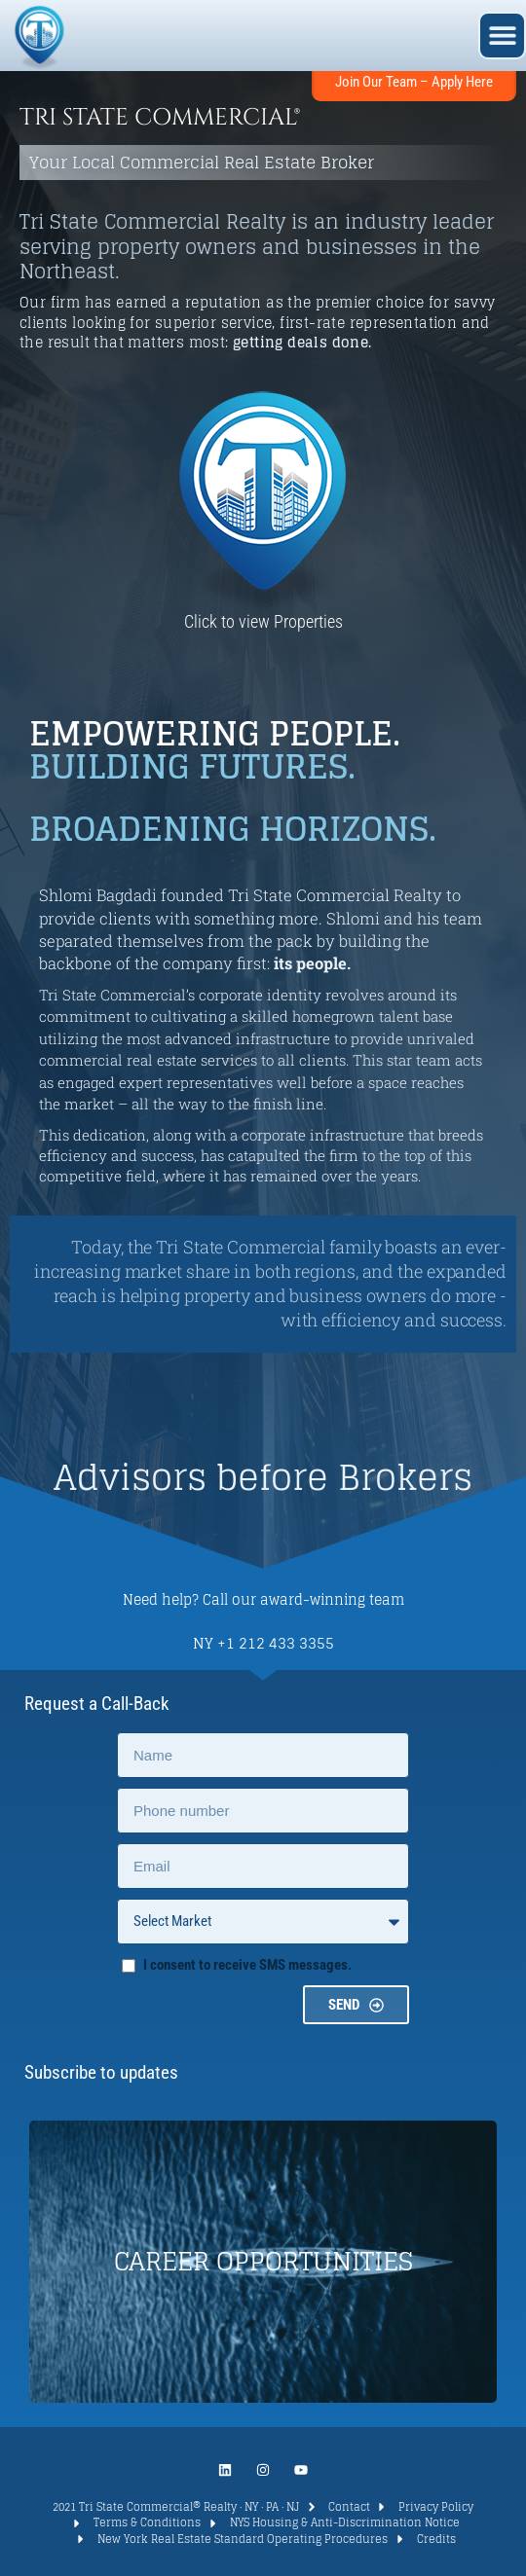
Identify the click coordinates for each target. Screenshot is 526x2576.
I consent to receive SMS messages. (247, 1965)
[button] (502, 35)
